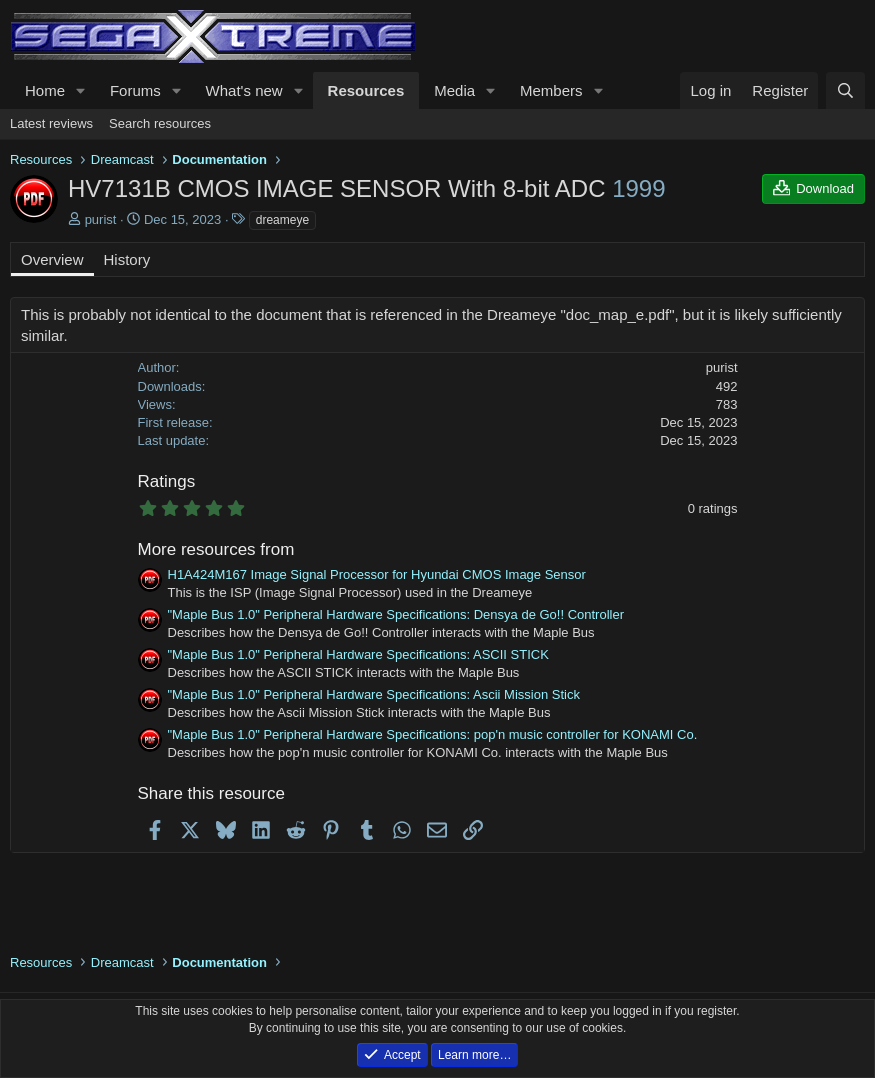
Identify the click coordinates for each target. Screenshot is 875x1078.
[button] (81, 90)
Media (454, 90)
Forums (135, 90)
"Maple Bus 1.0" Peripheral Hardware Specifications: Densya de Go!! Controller (396, 614)
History (127, 259)
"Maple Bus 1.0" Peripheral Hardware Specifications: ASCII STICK (358, 654)
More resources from (216, 549)
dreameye (282, 220)
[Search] (845, 90)
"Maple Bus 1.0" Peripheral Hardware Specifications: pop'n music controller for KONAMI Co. (433, 734)
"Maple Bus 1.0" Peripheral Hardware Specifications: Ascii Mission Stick (374, 694)
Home (45, 90)
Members (551, 90)
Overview (52, 259)
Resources (366, 90)
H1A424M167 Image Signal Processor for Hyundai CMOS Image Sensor (377, 574)
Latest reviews (51, 123)
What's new (244, 90)
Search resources (160, 123)
